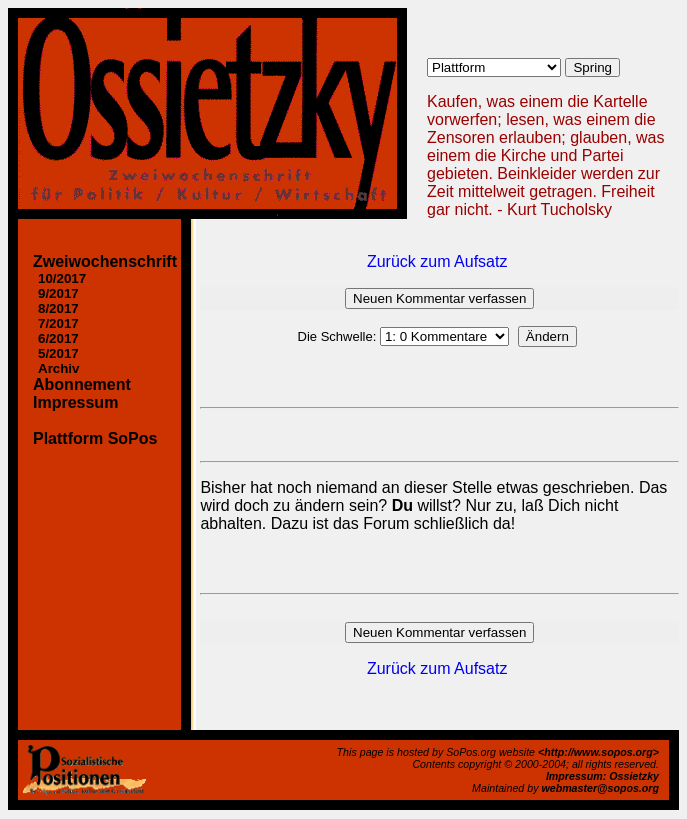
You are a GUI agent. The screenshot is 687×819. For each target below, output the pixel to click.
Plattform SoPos (95, 438)
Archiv (58, 368)
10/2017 (62, 278)
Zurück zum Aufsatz (437, 261)
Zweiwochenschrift (105, 261)
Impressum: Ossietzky (602, 776)
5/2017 (58, 353)
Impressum (75, 402)
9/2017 (58, 293)
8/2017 (58, 308)
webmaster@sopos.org (600, 788)
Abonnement (82, 384)
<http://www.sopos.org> (598, 752)
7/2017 (58, 323)
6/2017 (58, 338)
